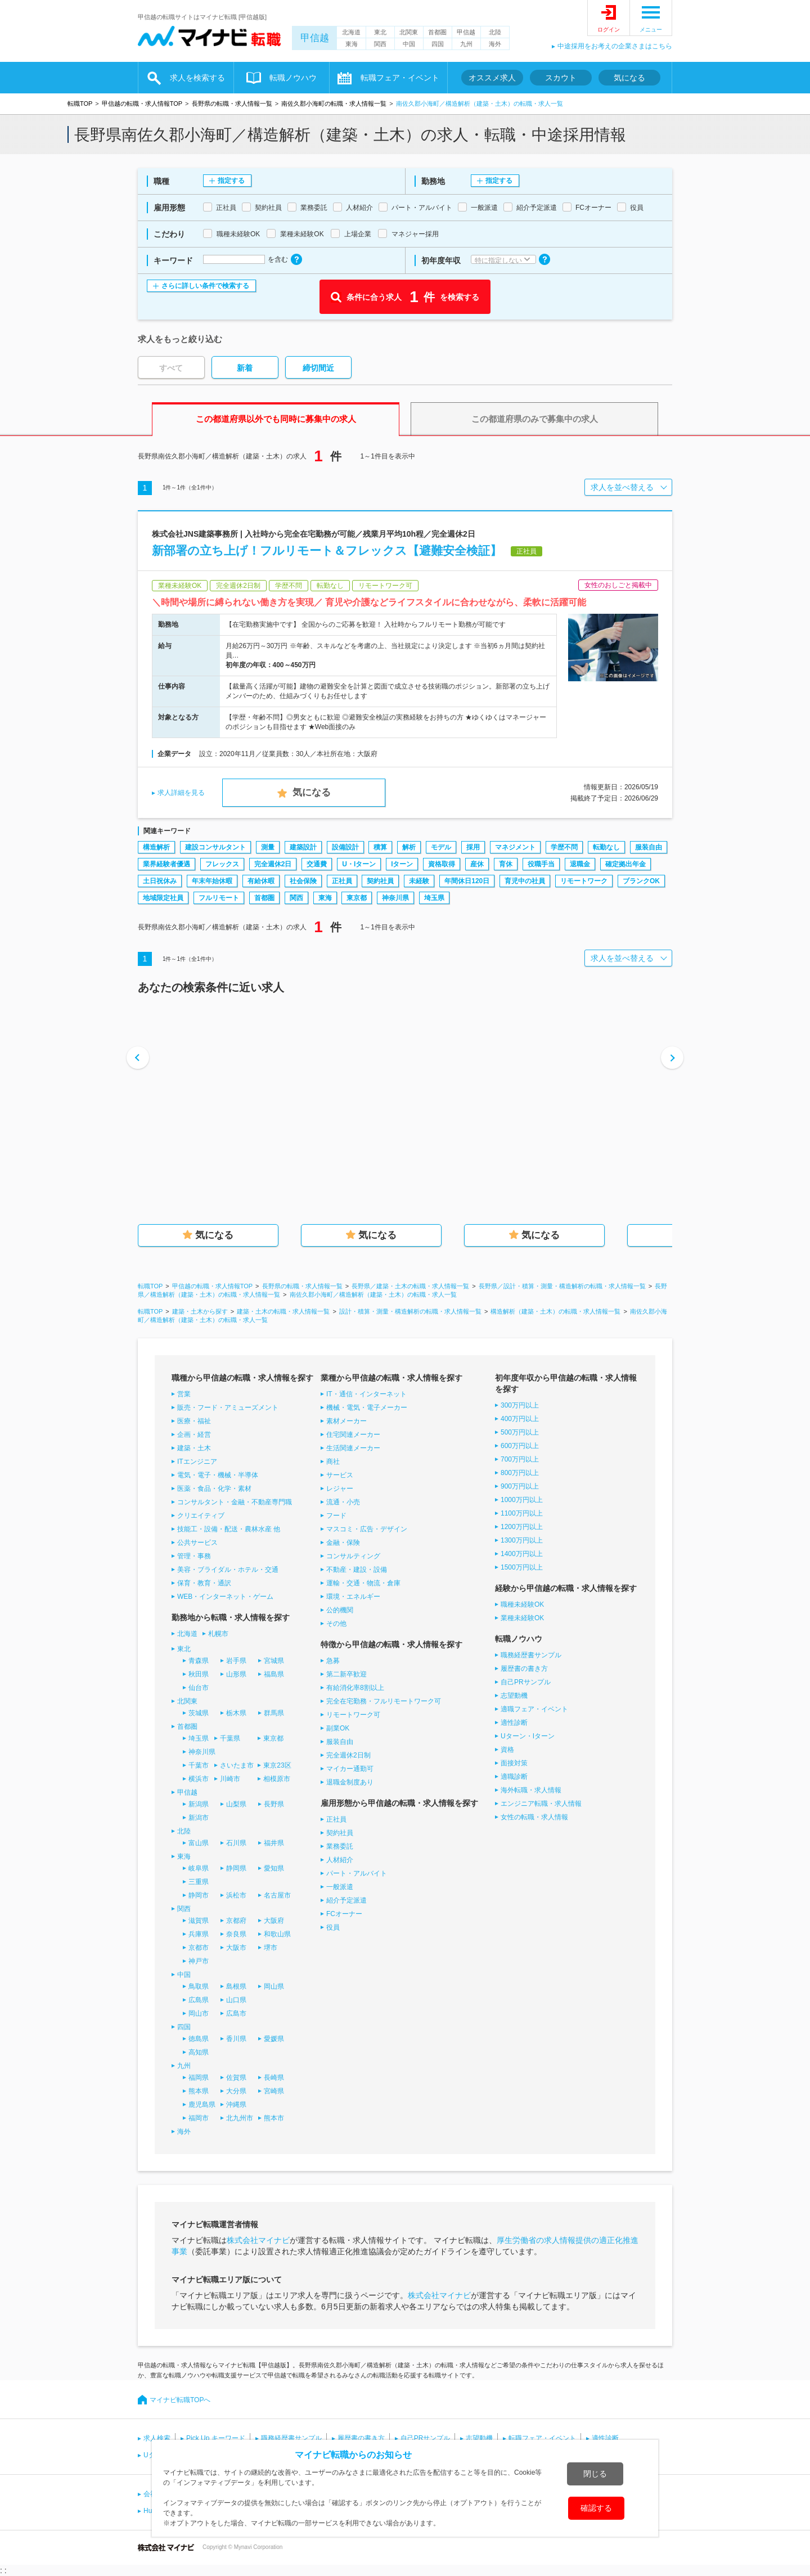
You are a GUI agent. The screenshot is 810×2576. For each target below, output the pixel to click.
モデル (441, 847)
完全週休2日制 (348, 1755)
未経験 (419, 881)
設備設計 (345, 847)
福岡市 (198, 2118)
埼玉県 (434, 898)
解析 (409, 847)
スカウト (561, 77)
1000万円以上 (522, 1500)
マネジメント (515, 847)
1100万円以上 (522, 1513)
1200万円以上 (522, 1527)
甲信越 (314, 38)
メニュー (651, 29)
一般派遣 (339, 1887)
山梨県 (236, 1804)
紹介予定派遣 (346, 1900)
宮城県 (274, 1661)
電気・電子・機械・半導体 (217, 1475)
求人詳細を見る (181, 793)
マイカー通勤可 (350, 1769)
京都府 (236, 1921)
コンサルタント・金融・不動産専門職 (234, 1502)
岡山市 (198, 2013)
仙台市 (198, 1688)
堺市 (270, 1948)
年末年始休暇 (212, 881)
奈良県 (236, 1934)
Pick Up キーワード (215, 2438)
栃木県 (236, 1713)
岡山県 (274, 1986)
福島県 (274, 1674)
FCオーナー (344, 1914)
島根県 (236, 1986)
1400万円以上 (522, 1554)
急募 (333, 1661)
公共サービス (197, 1543)
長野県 (274, 1804)
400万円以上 (520, 1419)
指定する (231, 181)
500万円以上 (520, 1432)
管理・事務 (194, 1556)
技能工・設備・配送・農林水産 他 (228, 1529)
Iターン (402, 864)
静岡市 (198, 1895)
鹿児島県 (201, 2105)
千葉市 (198, 1765)
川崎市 (230, 1779)
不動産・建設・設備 (356, 1570)
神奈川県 (395, 898)
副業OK (337, 1728)
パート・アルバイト (356, 1873)
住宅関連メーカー (353, 1434)
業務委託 (339, 1846)
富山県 (198, 1843)
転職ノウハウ (293, 77)
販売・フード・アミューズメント (227, 1407)
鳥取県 (198, 1986)
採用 (473, 847)
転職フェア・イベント (400, 77)
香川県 (236, 2039)
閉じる (595, 2473)
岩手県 (236, 1661)
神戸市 (198, 1961)
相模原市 (276, 1779)
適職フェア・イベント (534, 1709)
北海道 (351, 32)
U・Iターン (359, 864)
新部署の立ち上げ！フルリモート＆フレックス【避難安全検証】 (327, 550)
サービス (339, 1475)
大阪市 (236, 1948)
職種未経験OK (522, 1604)
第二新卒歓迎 (346, 1674)
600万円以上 (520, 1446)
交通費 (317, 864)
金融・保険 (343, 1543)
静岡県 (236, 1868)
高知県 (198, 2052)
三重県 (198, 1882)
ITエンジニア (197, 1461)
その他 (336, 1624)
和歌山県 (277, 1934)
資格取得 (441, 864)
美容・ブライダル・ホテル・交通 (227, 1570)
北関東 (408, 32)
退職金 (580, 864)
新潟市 (198, 1818)
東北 (380, 32)
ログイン (608, 29)
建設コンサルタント (215, 847)
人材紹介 (339, 1860)
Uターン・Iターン (528, 1736)
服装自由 (648, 847)
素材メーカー (346, 1421)
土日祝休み (160, 881)
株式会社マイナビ (258, 2240)
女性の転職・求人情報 (534, 1817)
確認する (596, 2507)
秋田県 (198, 1674)
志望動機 (514, 1696)
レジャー (339, 1488)
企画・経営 (194, 1434)
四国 (437, 44)
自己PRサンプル (526, 1682)
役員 (333, 1927)
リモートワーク (584, 881)
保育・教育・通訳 (204, 1583)
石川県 (236, 1843)
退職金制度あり (350, 1782)
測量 (267, 847)
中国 (409, 44)
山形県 (236, 1674)
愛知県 (274, 1868)
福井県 (274, 1843)
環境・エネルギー (353, 1597)
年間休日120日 (466, 881)
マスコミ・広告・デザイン (366, 1529)
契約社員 (380, 881)
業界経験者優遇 (166, 864)
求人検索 (156, 2438)
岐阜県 (198, 1868)
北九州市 (239, 2118)
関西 (380, 44)
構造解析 (156, 847)
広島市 (236, 2013)
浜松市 (236, 1895)
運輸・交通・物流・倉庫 (363, 1583)
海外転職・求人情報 (531, 1790)
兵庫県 (198, 1934)
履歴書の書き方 (524, 1669)
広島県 (198, 2000)
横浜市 (198, 1779)
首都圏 (437, 32)
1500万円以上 (522, 1567)
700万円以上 (520, 1459)
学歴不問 (564, 847)
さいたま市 (237, 1765)
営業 (184, 1394)
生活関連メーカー (353, 1448)
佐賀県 (236, 2078)
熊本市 (274, 2118)
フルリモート (219, 898)
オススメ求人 (492, 77)
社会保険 (303, 881)
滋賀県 (198, 1921)
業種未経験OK (522, 1618)
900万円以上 (520, 1486)
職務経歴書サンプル (531, 1655)
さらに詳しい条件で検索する (205, 286)
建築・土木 (194, 1448)
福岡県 (198, 2078)
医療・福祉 (194, 1421)
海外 (495, 44)
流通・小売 (343, 1502)
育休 (505, 864)
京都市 (198, 1948)
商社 (333, 1461)
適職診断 (514, 1777)
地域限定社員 (163, 898)
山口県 (236, 2000)
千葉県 (230, 1738)
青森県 (198, 1661)
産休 (477, 864)
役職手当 (541, 864)
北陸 (495, 32)
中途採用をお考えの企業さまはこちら (614, 46)
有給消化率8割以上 (355, 1688)
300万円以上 (520, 1405)
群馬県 (274, 1713)
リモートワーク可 (353, 1715)
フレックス (222, 864)
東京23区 (277, 1765)
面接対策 (514, 1763)
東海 (351, 44)
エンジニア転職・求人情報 (541, 1804)
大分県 (236, 2091)
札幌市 (218, 1634)
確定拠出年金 (625, 864)
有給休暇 (261, 881)
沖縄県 (236, 2105)
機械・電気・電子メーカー (366, 1407)
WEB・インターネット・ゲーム (225, 1597)
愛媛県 (274, 2039)
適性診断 (514, 1723)
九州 (466, 44)
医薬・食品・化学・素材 (214, 1488)
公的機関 (339, 1610)
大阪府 (274, 1921)
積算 (380, 847)
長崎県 (274, 2078)
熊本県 (198, 2091)
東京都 (356, 898)
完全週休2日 (273, 864)
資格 (507, 1750)
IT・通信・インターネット (366, 1394)
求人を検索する (197, 77)
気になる (629, 77)
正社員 (342, 881)
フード (336, 1515)
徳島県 (198, 2039)
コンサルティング (353, 1556)
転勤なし (606, 847)
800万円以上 (520, 1473)
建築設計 (303, 847)
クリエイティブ (200, 1515)
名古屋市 (277, 1895)
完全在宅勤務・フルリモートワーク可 (383, 1701)
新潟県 (198, 1804)
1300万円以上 (522, 1540)
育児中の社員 (525, 881)
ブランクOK (641, 881)
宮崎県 (274, 2091)
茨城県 (198, 1713)
